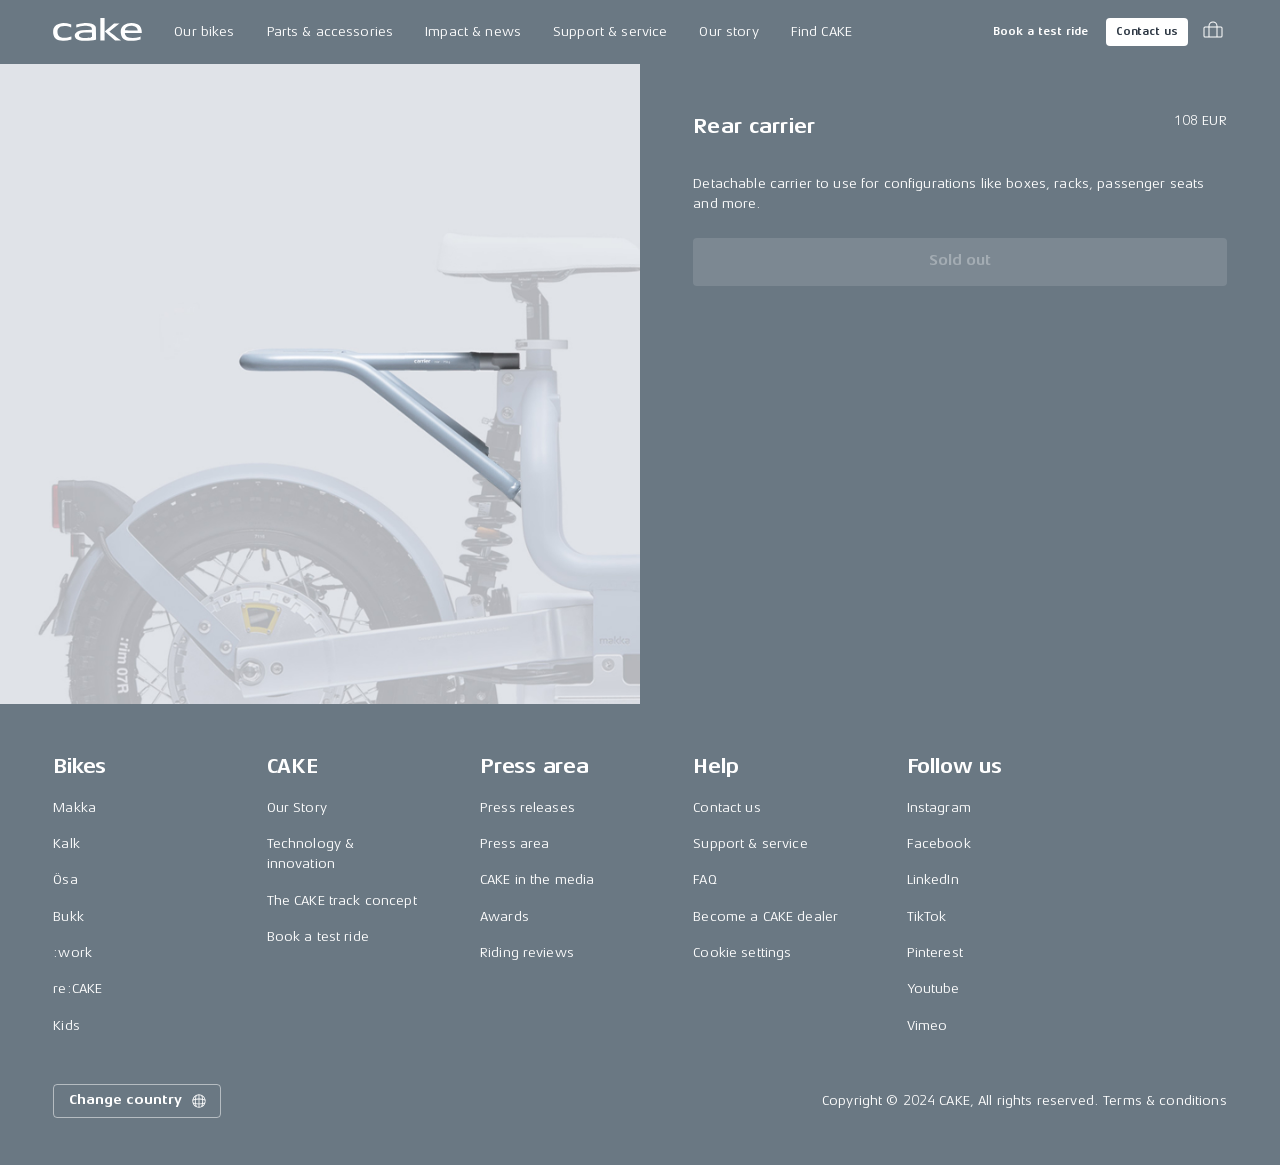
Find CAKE (821, 31)
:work (72, 952)
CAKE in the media (537, 879)
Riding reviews (527, 952)
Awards (504, 916)
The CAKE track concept (342, 900)
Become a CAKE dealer (765, 916)
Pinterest (935, 952)
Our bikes (204, 31)
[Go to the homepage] (97, 32)
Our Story (297, 807)
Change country (139, 1101)
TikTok (927, 916)
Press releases (527, 807)
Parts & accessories (330, 31)
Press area (514, 843)
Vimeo (927, 1025)
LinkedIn (933, 879)
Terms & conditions (1165, 1100)
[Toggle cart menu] (1213, 32)
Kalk (66, 843)
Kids (66, 1025)
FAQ (704, 879)
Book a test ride (1040, 31)
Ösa (65, 879)
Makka (74, 807)
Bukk (68, 916)
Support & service (610, 31)
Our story (728, 31)
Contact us (1147, 31)
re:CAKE (77, 988)
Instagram (939, 807)
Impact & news (473, 31)
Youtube (933, 988)
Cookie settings (742, 952)
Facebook (939, 843)
